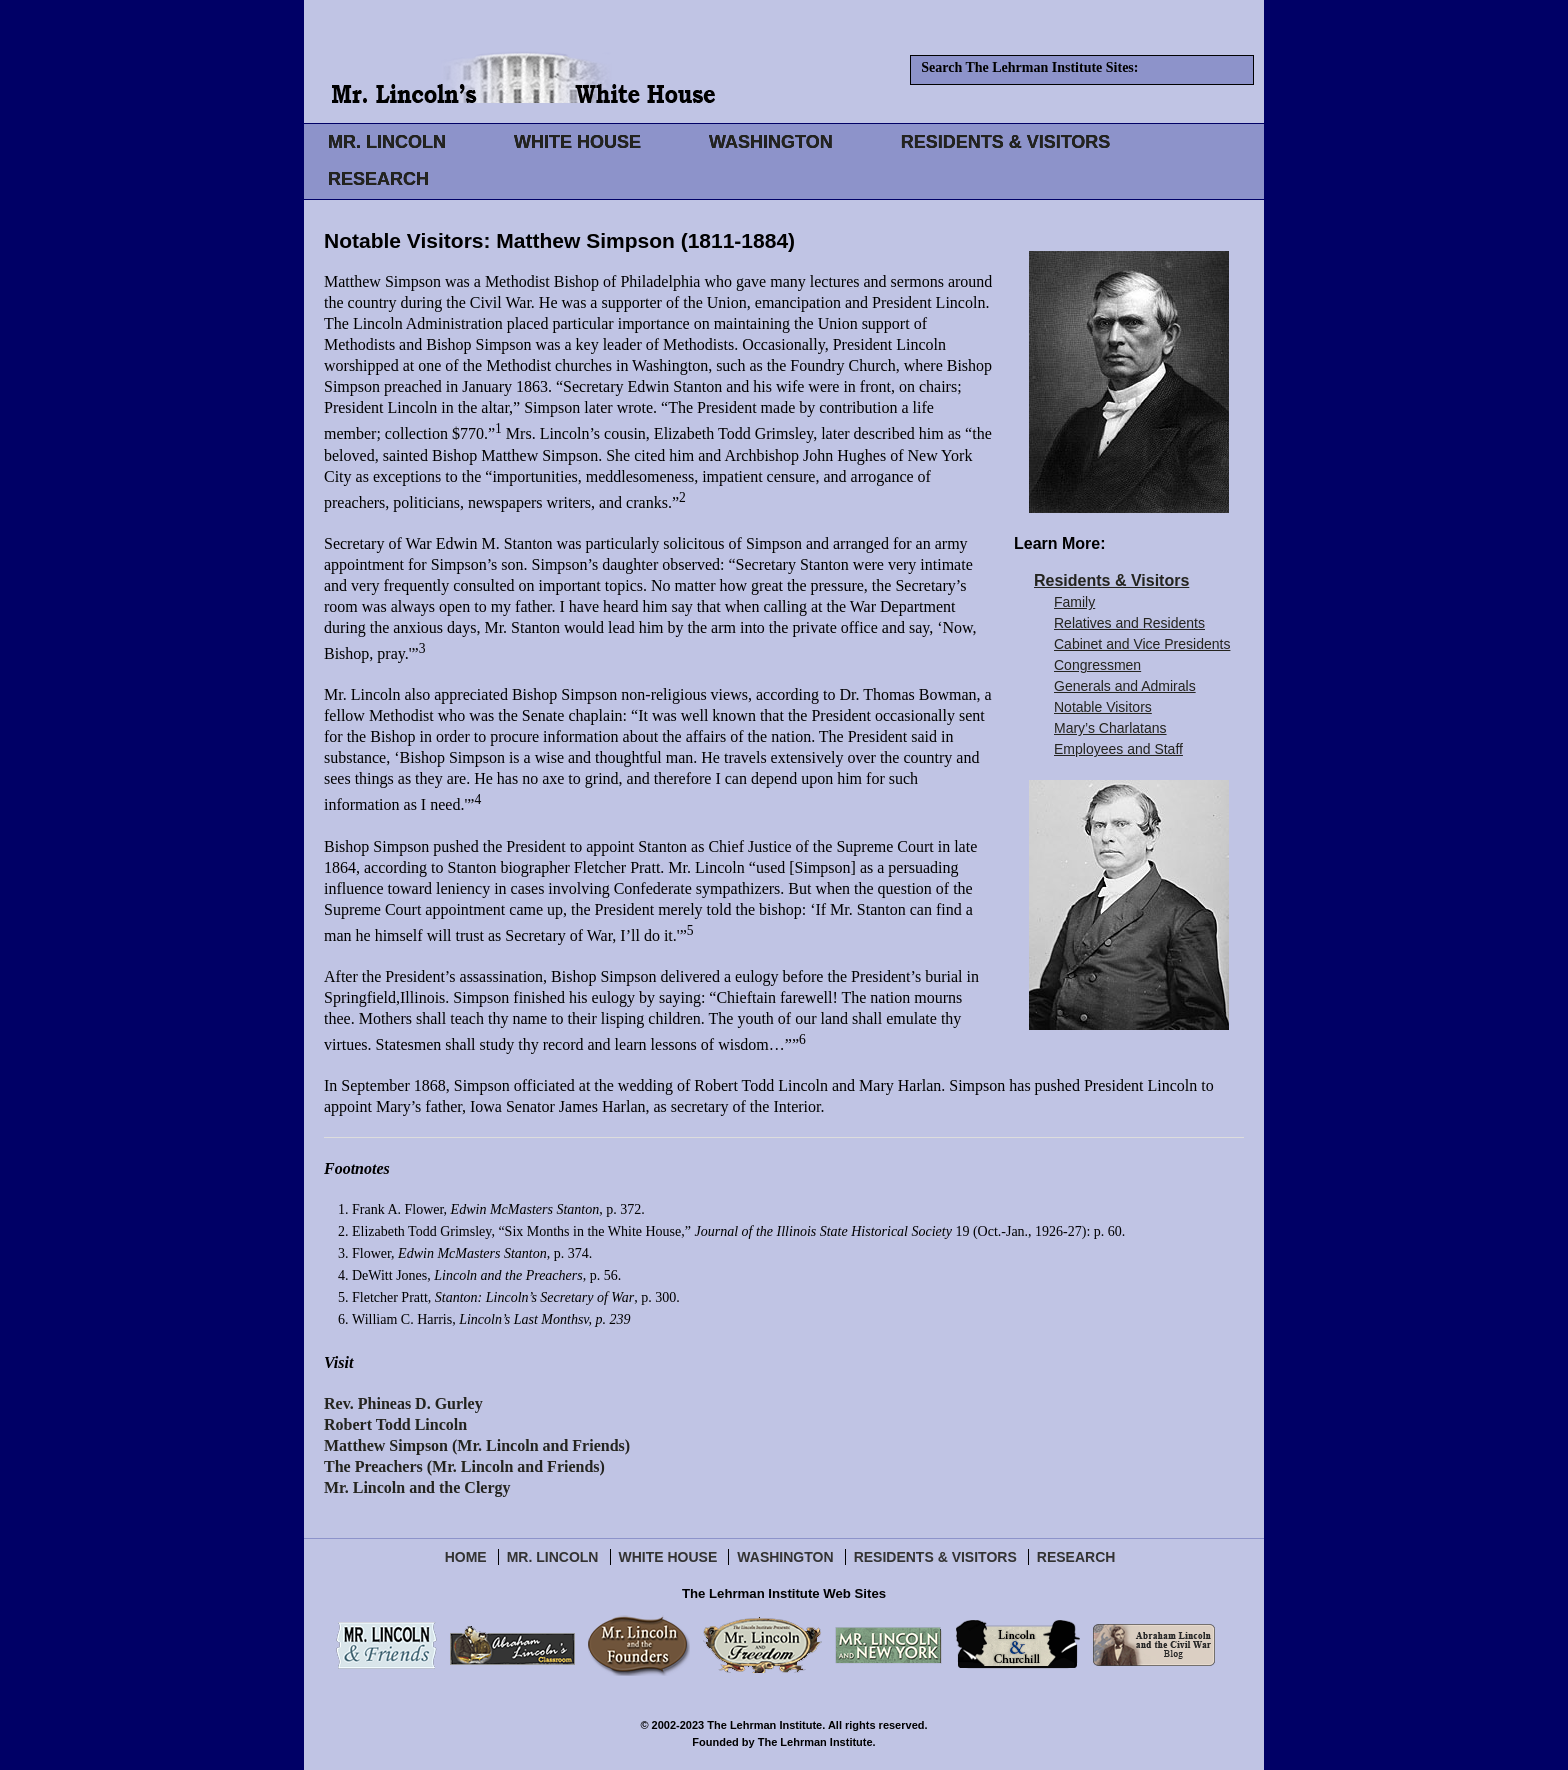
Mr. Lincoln (553, 1557)
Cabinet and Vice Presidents (1142, 644)
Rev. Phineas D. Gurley (403, 1403)
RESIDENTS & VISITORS (1006, 142)
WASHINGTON (771, 142)
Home (466, 1557)
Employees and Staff (1118, 749)
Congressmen (1097, 665)
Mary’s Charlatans (1110, 728)
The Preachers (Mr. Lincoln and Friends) (464, 1466)
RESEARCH (378, 179)
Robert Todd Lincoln (395, 1424)
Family (1074, 602)
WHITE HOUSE (577, 142)
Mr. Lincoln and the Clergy (417, 1487)
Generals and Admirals (1125, 686)
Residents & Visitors (1111, 580)
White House (668, 1557)
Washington (785, 1557)
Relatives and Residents (1129, 623)
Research (1076, 1557)
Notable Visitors (1103, 707)
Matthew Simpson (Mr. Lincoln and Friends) (477, 1445)
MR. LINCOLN (387, 142)
